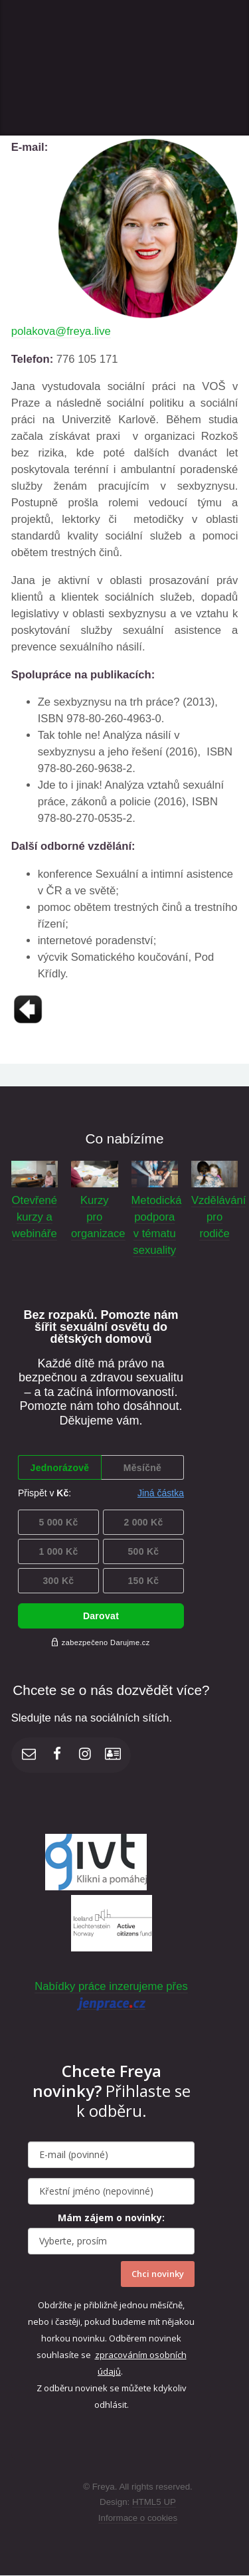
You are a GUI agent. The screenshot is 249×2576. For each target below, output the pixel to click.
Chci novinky (157, 2274)
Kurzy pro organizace (98, 1217)
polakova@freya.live (61, 331)
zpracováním (122, 2355)
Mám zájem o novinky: (111, 2217)
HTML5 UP (154, 2502)
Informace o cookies (137, 2518)
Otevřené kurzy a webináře (35, 1217)
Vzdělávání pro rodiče (218, 1217)
